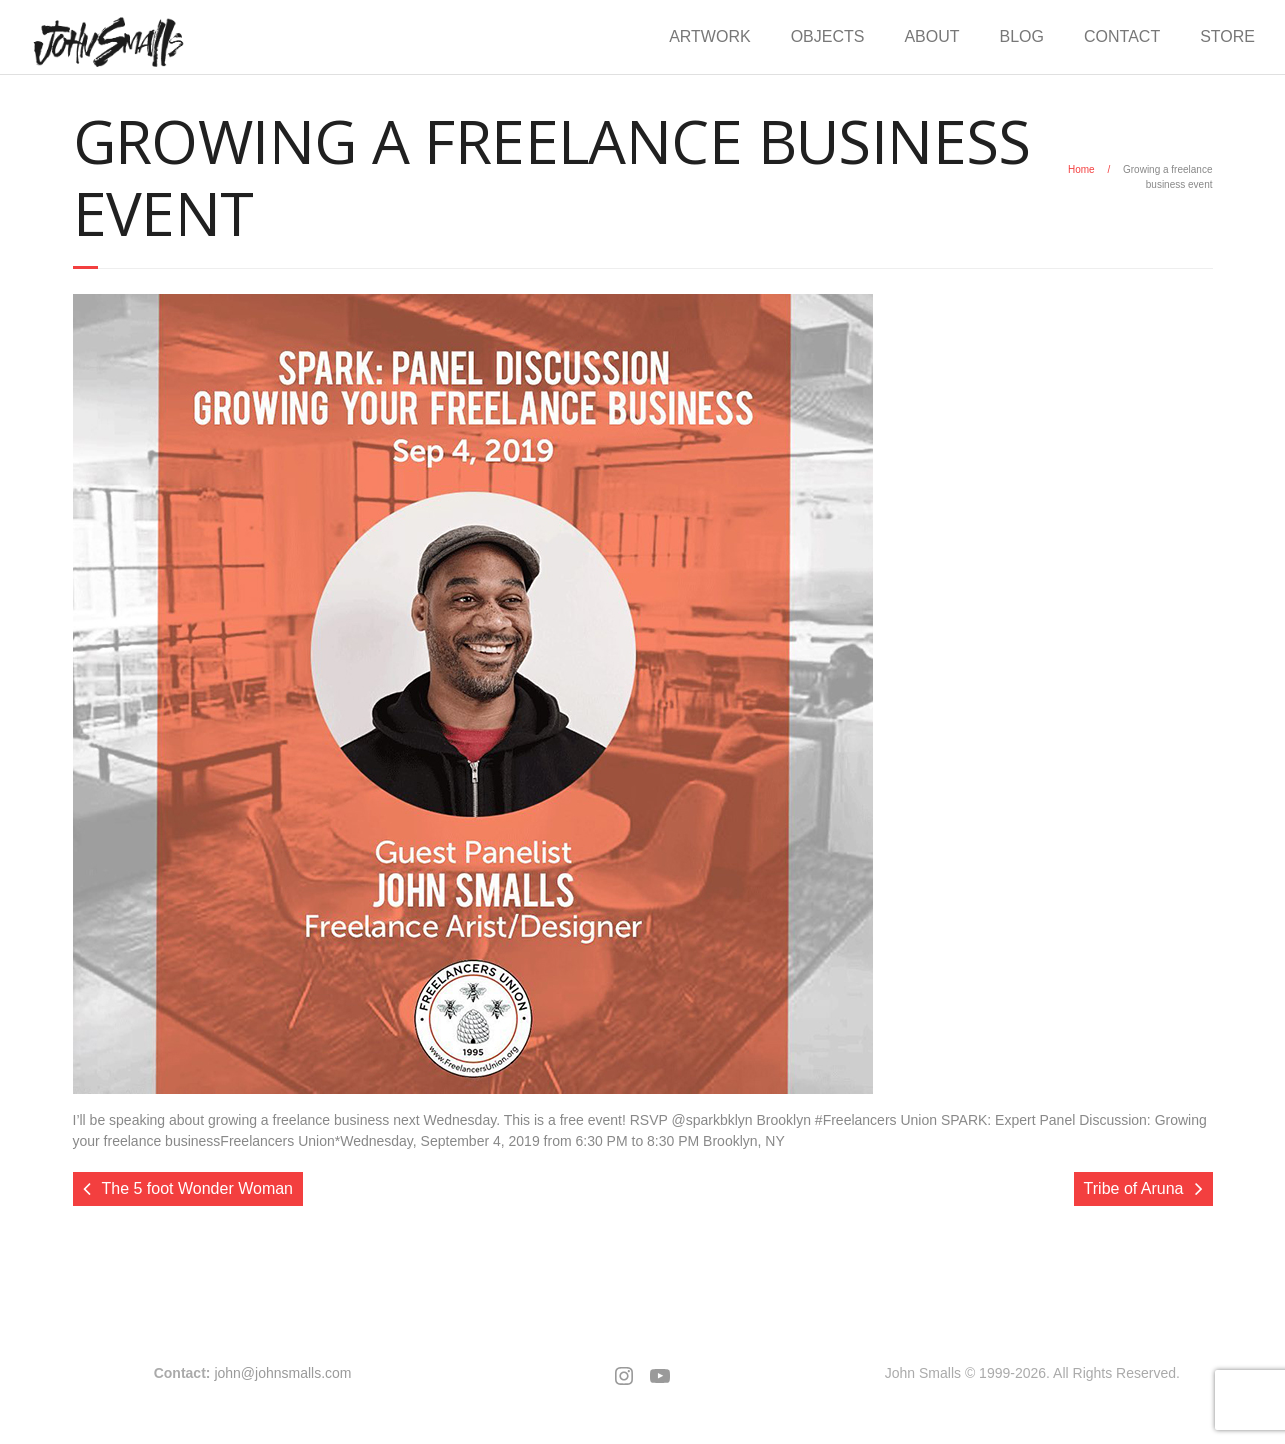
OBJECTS (828, 36)
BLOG (1022, 36)
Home (1081, 169)
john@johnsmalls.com (282, 1373)
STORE (1227, 36)
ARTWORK (709, 36)
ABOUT (931, 36)
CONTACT (1122, 36)
